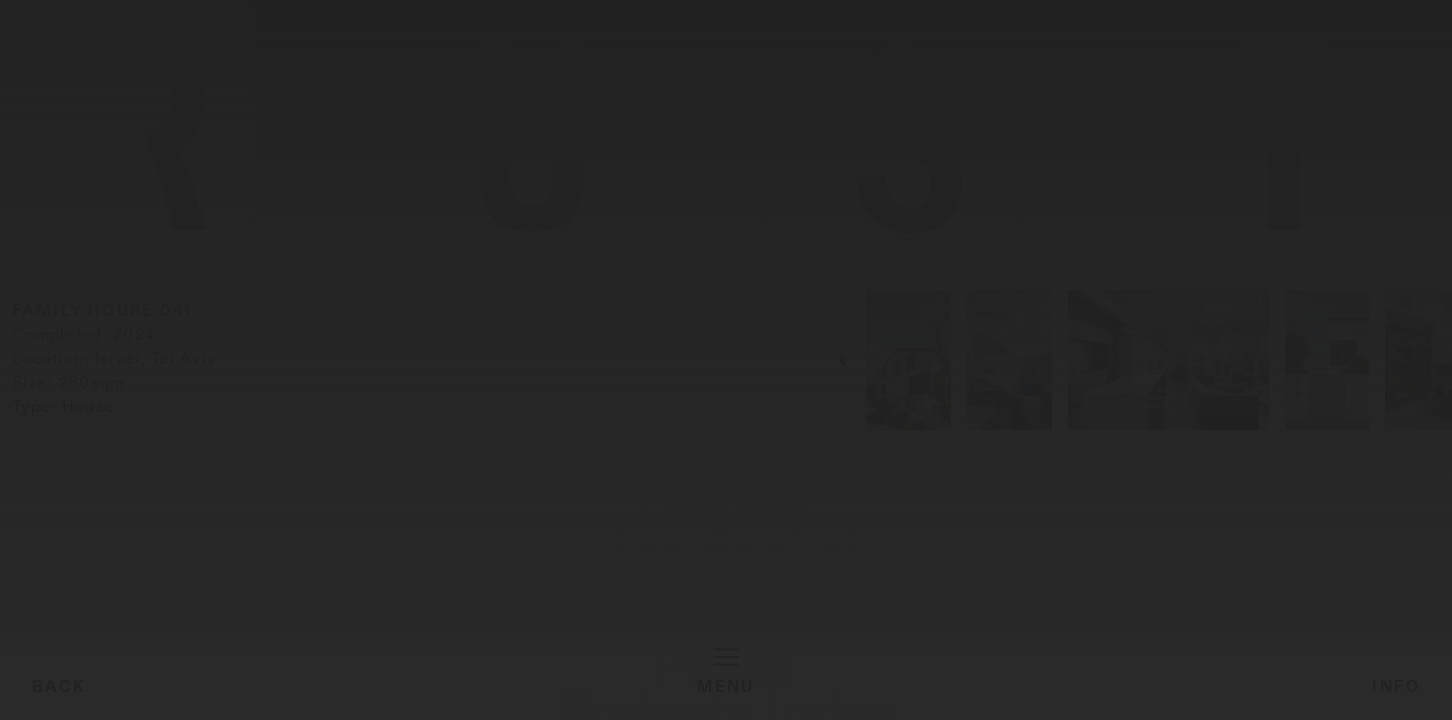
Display (55, 696)
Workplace (290, 696)
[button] (1260, 418)
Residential (164, 696)
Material (1259, 696)
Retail (387, 696)
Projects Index (1128, 696)
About (1345, 696)
